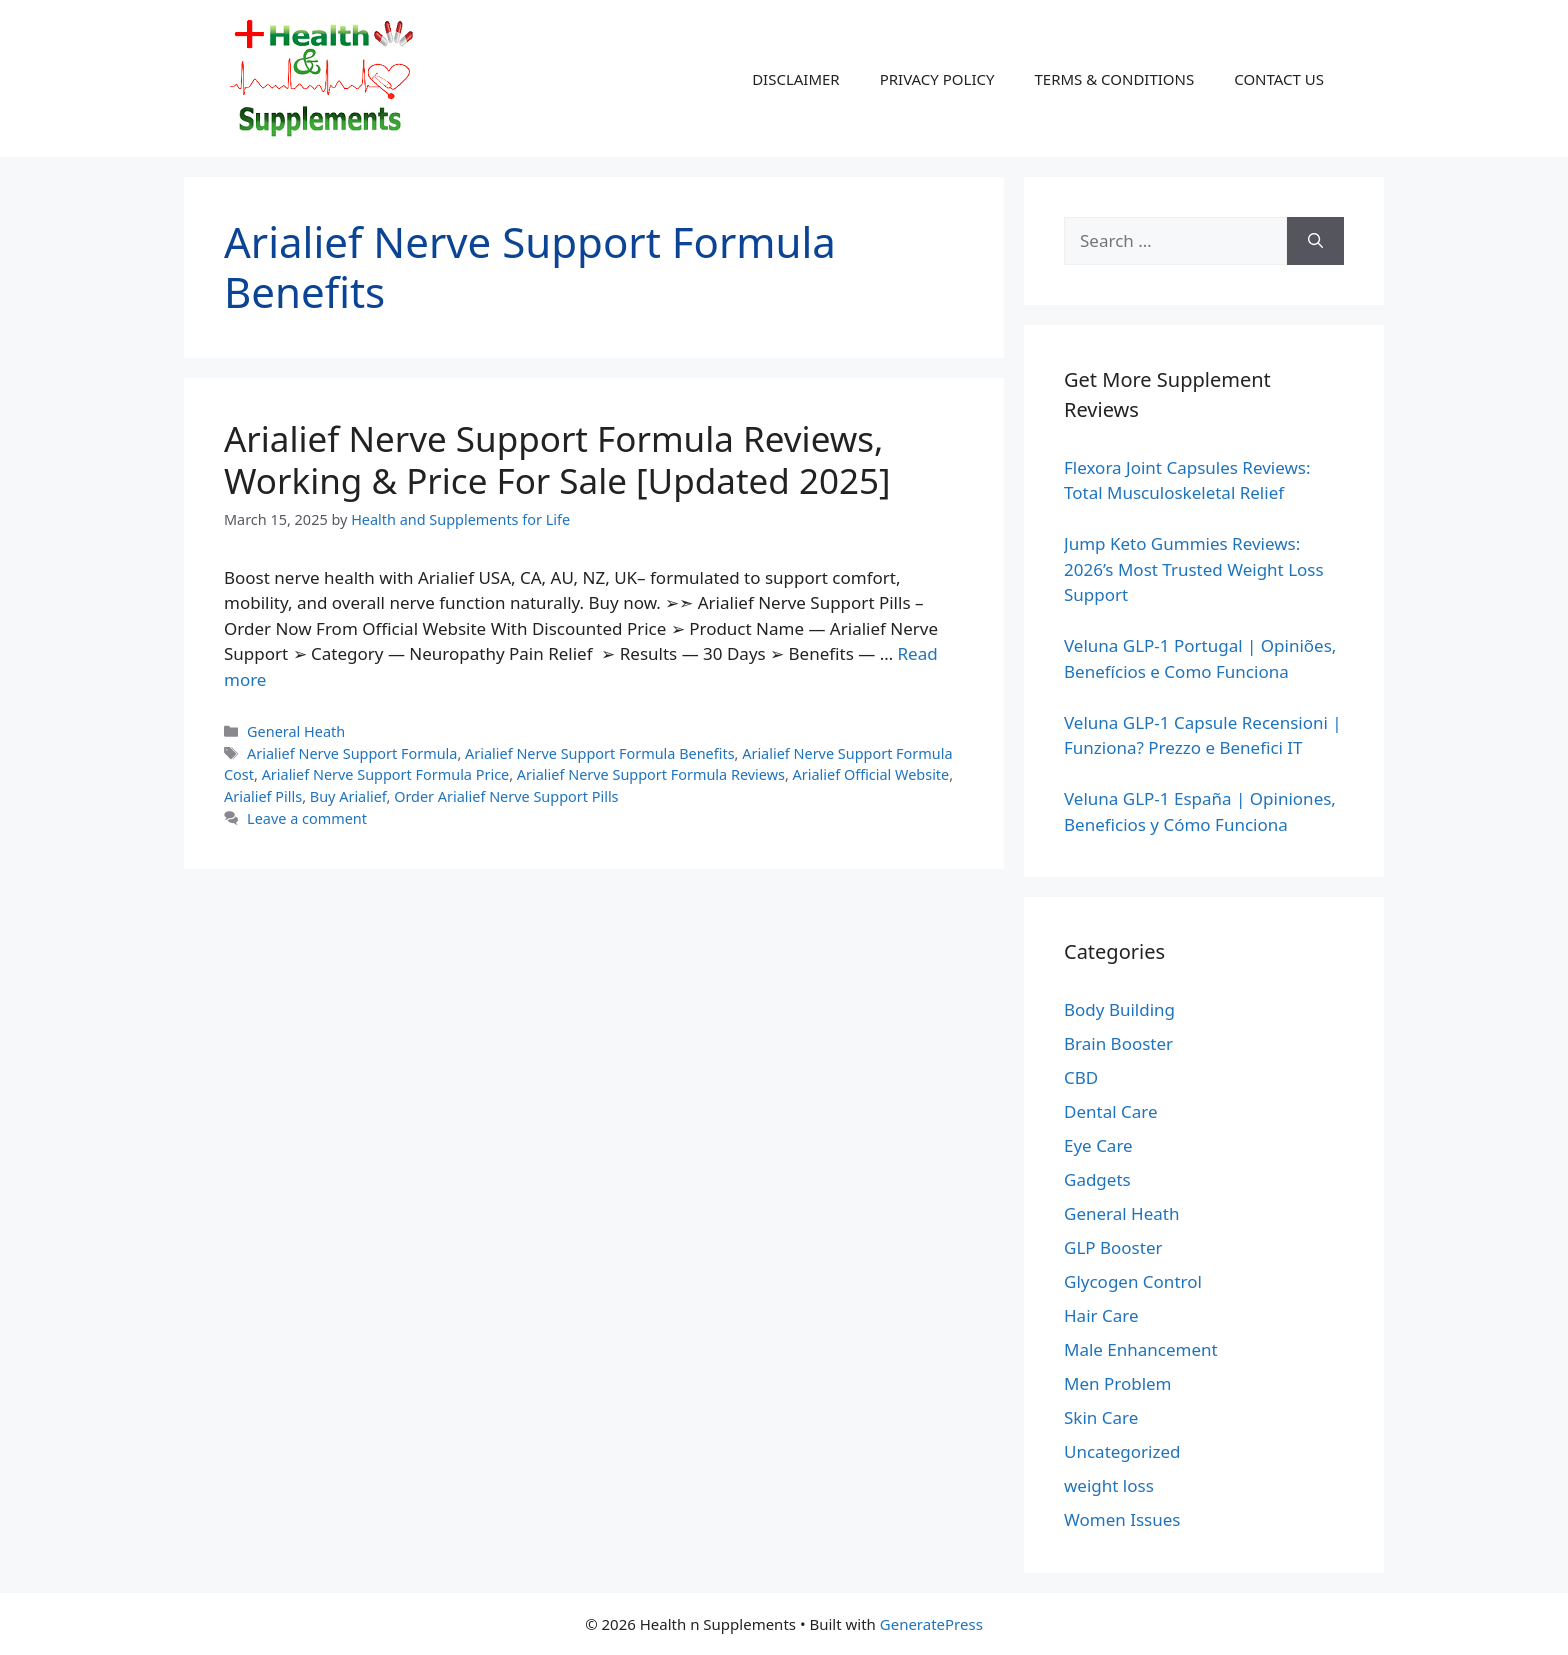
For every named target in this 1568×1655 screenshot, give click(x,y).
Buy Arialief (348, 796)
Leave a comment (307, 818)
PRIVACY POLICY (937, 79)
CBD (1081, 1077)
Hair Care (1101, 1315)
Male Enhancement (1141, 1349)
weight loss (1109, 1485)
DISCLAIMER (796, 79)
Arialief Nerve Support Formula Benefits (600, 753)
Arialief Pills (263, 796)
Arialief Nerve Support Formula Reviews (651, 774)
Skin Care (1101, 1417)
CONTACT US (1279, 79)
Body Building (1119, 1009)
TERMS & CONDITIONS (1114, 79)
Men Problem (1118, 1383)
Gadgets (1097, 1179)
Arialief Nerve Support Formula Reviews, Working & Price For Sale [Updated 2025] (557, 459)
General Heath (296, 731)
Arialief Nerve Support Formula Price (386, 774)
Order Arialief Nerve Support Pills (506, 796)
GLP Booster (1113, 1247)
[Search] (1315, 241)
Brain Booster (1118, 1043)
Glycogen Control (1133, 1281)
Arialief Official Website (871, 774)
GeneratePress (931, 1624)
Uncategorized (1122, 1451)
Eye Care (1098, 1145)
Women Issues (1122, 1519)
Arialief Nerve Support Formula (352, 753)
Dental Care (1111, 1111)
